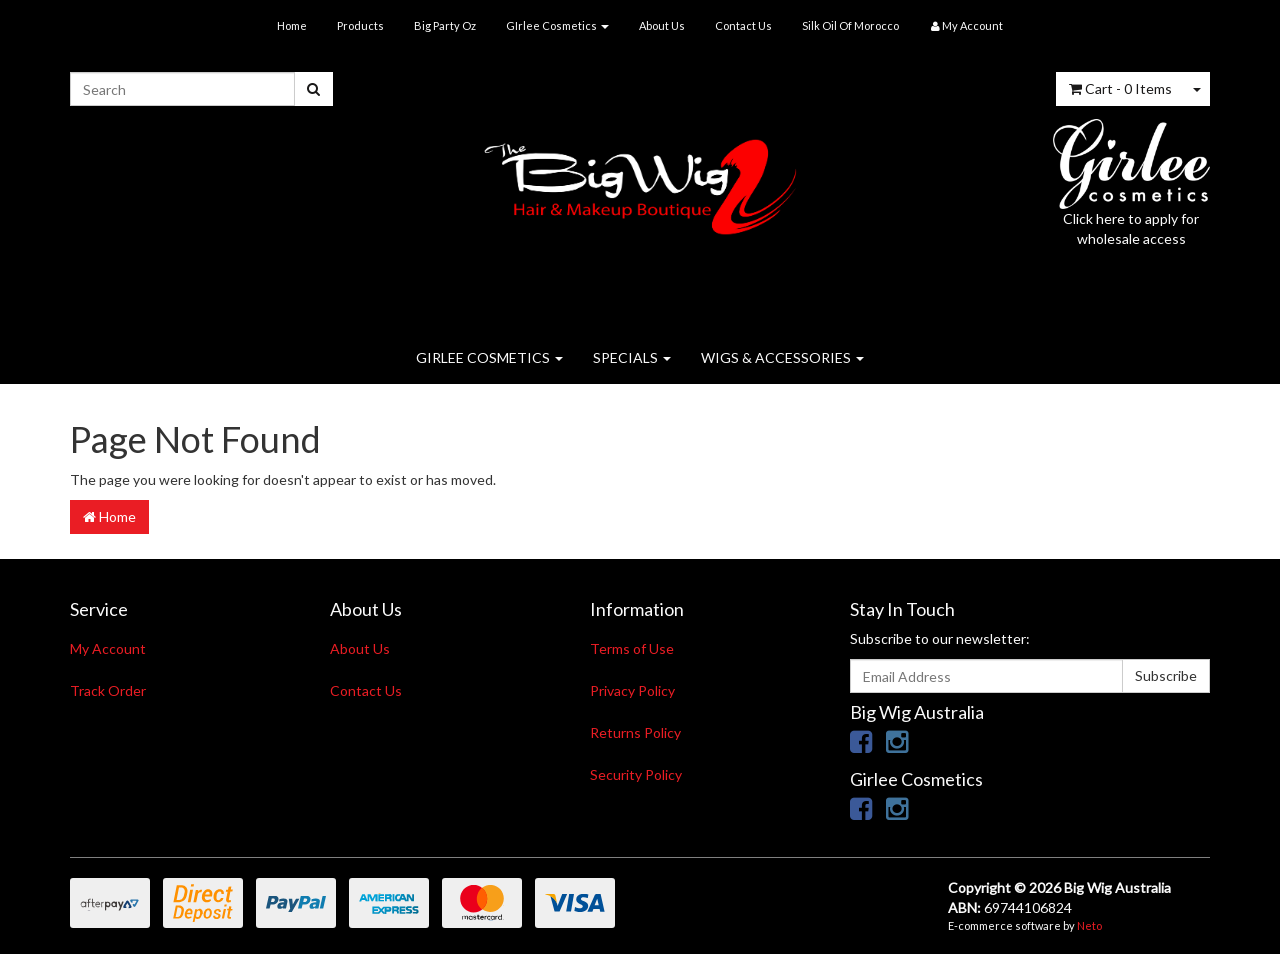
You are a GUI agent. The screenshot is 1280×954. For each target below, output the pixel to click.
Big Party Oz (445, 25)
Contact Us (743, 25)
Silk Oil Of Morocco (850, 25)
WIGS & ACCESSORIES (782, 357)
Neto (1089, 925)
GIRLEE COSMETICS (489, 357)
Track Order (108, 690)
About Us (662, 25)
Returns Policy (635, 732)
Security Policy (636, 774)
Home (292, 25)
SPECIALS (632, 357)
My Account (108, 648)
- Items (1120, 88)
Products (360, 25)
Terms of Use (632, 648)
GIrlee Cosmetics (557, 25)
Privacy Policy (632, 690)
